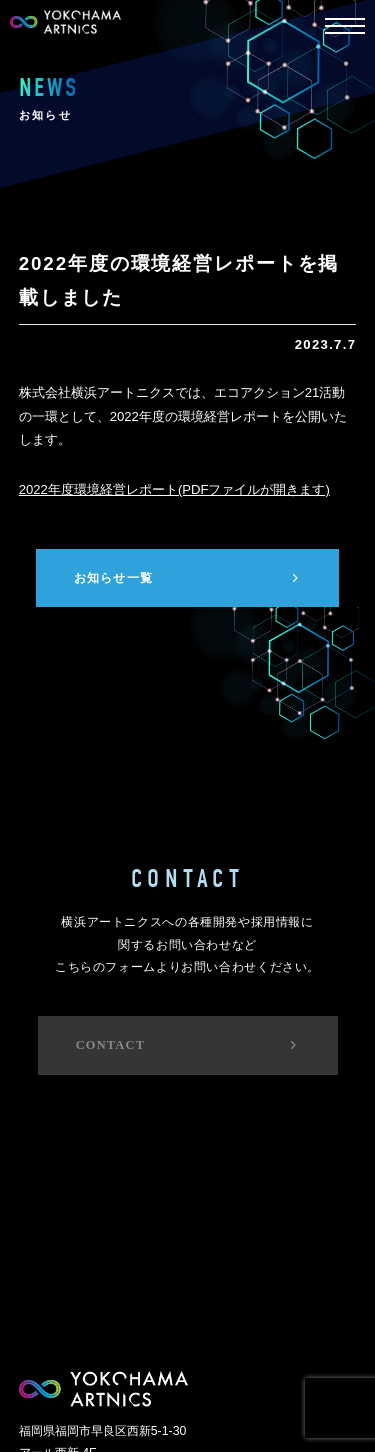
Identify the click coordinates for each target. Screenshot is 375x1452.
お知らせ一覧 (188, 578)
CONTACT (188, 1045)
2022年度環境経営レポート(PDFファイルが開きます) (174, 489)
